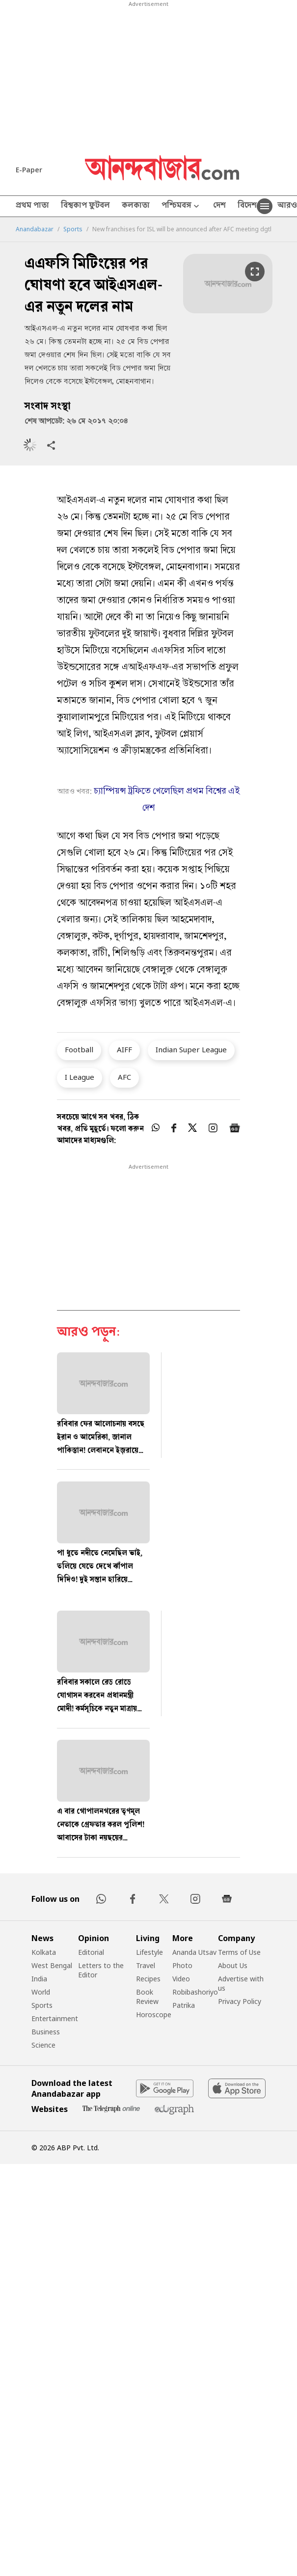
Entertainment (54, 2018)
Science (43, 2045)
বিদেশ (247, 206)
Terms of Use (239, 1952)
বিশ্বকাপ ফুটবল (85, 206)
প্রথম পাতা (32, 206)
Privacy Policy (239, 2001)
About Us (232, 1965)
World (40, 1992)
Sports (72, 229)
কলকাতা (136, 206)
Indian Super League (191, 1049)
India (39, 1978)
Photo (182, 1965)
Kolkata (43, 1952)
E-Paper (29, 169)
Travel (145, 1965)
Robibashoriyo (195, 1992)
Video (181, 1978)
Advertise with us (241, 1983)
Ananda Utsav (194, 1952)
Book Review (147, 1996)
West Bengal (51, 1965)
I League (79, 1077)
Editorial (91, 1952)
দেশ (219, 206)
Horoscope (153, 2014)
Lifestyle (149, 1952)
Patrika (183, 2005)
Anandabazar (35, 229)
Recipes (148, 1978)
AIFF (124, 1049)
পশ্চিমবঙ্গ (181, 206)
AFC (124, 1077)
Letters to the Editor (101, 1970)
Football (79, 1049)
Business (45, 2031)
